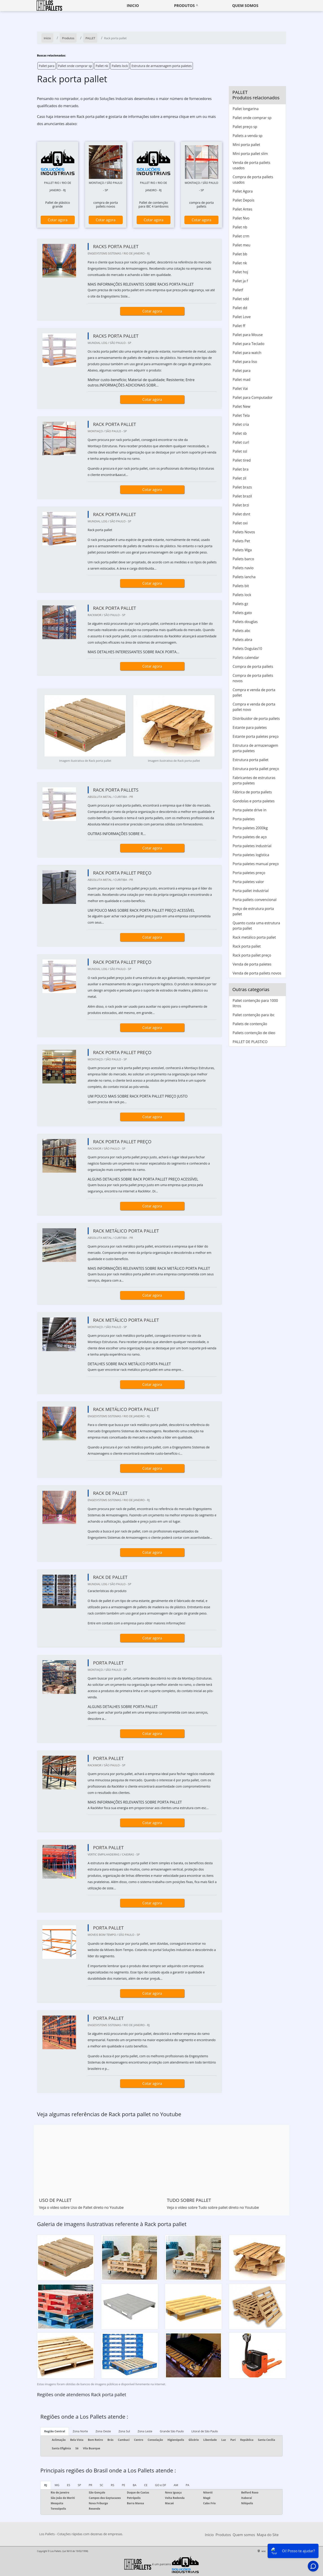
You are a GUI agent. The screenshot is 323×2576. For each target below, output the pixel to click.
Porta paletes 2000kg (250, 827)
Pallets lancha (244, 576)
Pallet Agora (243, 191)
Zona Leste (145, 2431)
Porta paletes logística (251, 854)
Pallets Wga (242, 549)
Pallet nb (240, 227)
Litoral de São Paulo (204, 2431)
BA (134, 2485)
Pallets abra (242, 639)
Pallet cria (241, 424)
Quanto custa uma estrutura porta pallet (256, 925)
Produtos (184, 5)
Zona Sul (124, 2431)
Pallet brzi (241, 505)
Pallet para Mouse (248, 334)
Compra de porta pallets (253, 666)
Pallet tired (242, 460)
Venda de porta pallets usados (251, 165)
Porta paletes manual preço (256, 863)
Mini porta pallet (246, 144)
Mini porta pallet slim (250, 153)
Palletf (238, 289)
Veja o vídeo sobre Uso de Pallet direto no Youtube (81, 2207)
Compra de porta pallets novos (253, 678)
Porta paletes (244, 818)
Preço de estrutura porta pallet (253, 911)
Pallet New (241, 406)
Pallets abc (241, 630)
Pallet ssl (240, 451)
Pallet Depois (243, 200)
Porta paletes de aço (250, 836)
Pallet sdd (241, 298)
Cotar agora (58, 219)
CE (145, 2485)
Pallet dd (240, 307)
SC (101, 2485)
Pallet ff (239, 325)
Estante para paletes (250, 727)
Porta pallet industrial (250, 890)
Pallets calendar (246, 657)
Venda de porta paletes (252, 964)
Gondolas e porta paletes (254, 801)
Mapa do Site (268, 2534)
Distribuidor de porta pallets (256, 718)
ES (68, 2485)
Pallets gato (242, 612)
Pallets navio (243, 567)
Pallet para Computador (253, 397)
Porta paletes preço (249, 872)
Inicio (133, 5)
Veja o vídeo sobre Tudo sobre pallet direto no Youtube (213, 2207)
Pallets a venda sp (247, 135)
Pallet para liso (245, 361)
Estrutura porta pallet (250, 759)
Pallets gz (240, 603)
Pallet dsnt (241, 514)
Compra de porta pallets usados (253, 179)
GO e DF (160, 2485)
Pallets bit (241, 585)
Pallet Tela (241, 415)
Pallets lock (120, 66)
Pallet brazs (242, 487)
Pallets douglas (245, 621)
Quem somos (245, 5)
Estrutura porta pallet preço (256, 768)
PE (123, 2485)
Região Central (54, 2431)
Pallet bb (240, 254)
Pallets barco (243, 558)
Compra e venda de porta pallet (254, 692)
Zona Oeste (103, 2431)
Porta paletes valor (248, 881)
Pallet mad (241, 379)
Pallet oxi (240, 523)
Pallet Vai (240, 388)
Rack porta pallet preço (252, 955)
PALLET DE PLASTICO (250, 1041)
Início (209, 2534)
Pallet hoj (240, 271)
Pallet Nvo (241, 218)
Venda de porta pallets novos (257, 973)
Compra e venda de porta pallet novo (254, 707)
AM (176, 2485)
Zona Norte (80, 2431)
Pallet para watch (247, 352)
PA (187, 2485)
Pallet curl (241, 442)
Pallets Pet (241, 540)
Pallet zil (239, 478)
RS (112, 2485)
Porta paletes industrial (252, 845)
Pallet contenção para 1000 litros (255, 1003)
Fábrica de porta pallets (252, 792)
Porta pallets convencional (255, 899)
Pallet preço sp (245, 126)
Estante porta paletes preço (256, 736)
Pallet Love (242, 316)
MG (57, 2485)
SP (79, 2485)
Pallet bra (241, 469)
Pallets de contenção (250, 1023)
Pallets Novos (244, 532)
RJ (45, 2485)
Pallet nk (102, 66)
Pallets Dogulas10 (247, 648)
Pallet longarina (246, 108)
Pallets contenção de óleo (254, 1032)
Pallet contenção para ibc (254, 1014)
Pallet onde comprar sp (75, 66)
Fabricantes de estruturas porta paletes (254, 780)
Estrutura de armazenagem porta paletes (161, 66)
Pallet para (47, 66)
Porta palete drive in (249, 809)
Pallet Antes (242, 209)
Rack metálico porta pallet (254, 937)
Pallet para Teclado (248, 343)
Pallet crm (241, 236)
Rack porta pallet (247, 946)
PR (90, 2485)
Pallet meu (241, 245)
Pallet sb (240, 433)
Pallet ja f (240, 280)
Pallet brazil (242, 496)
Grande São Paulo (172, 2431)
